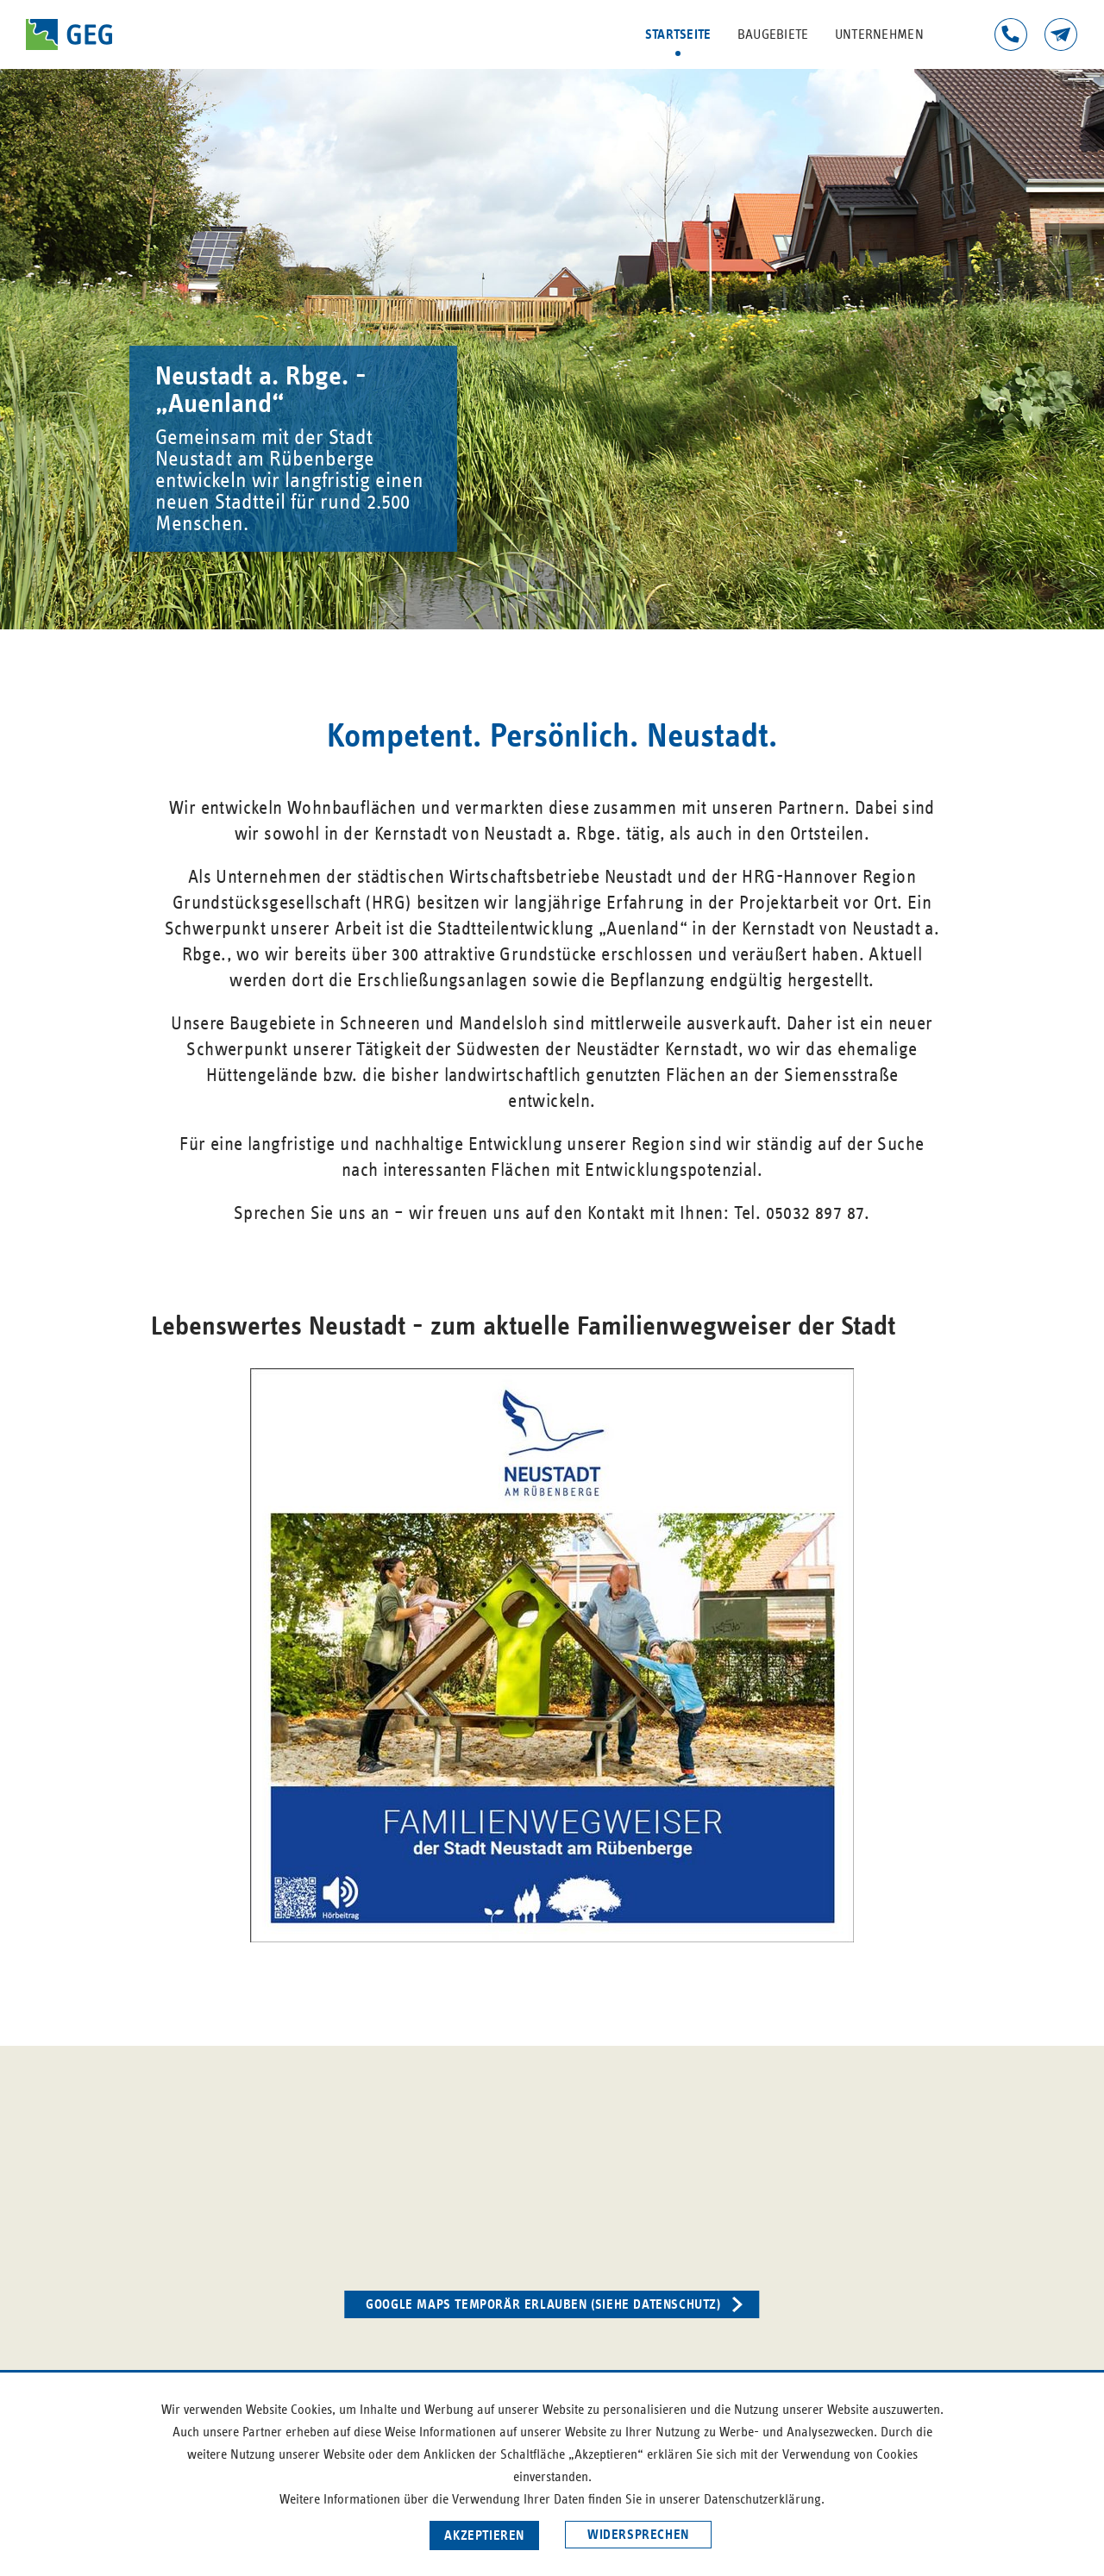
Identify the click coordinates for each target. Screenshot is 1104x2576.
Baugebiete (773, 34)
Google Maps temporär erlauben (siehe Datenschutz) (543, 2304)
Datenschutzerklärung (762, 2499)
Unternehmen (879, 34)
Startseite (678, 34)
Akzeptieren (484, 2535)
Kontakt (1060, 34)
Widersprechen (638, 2535)
